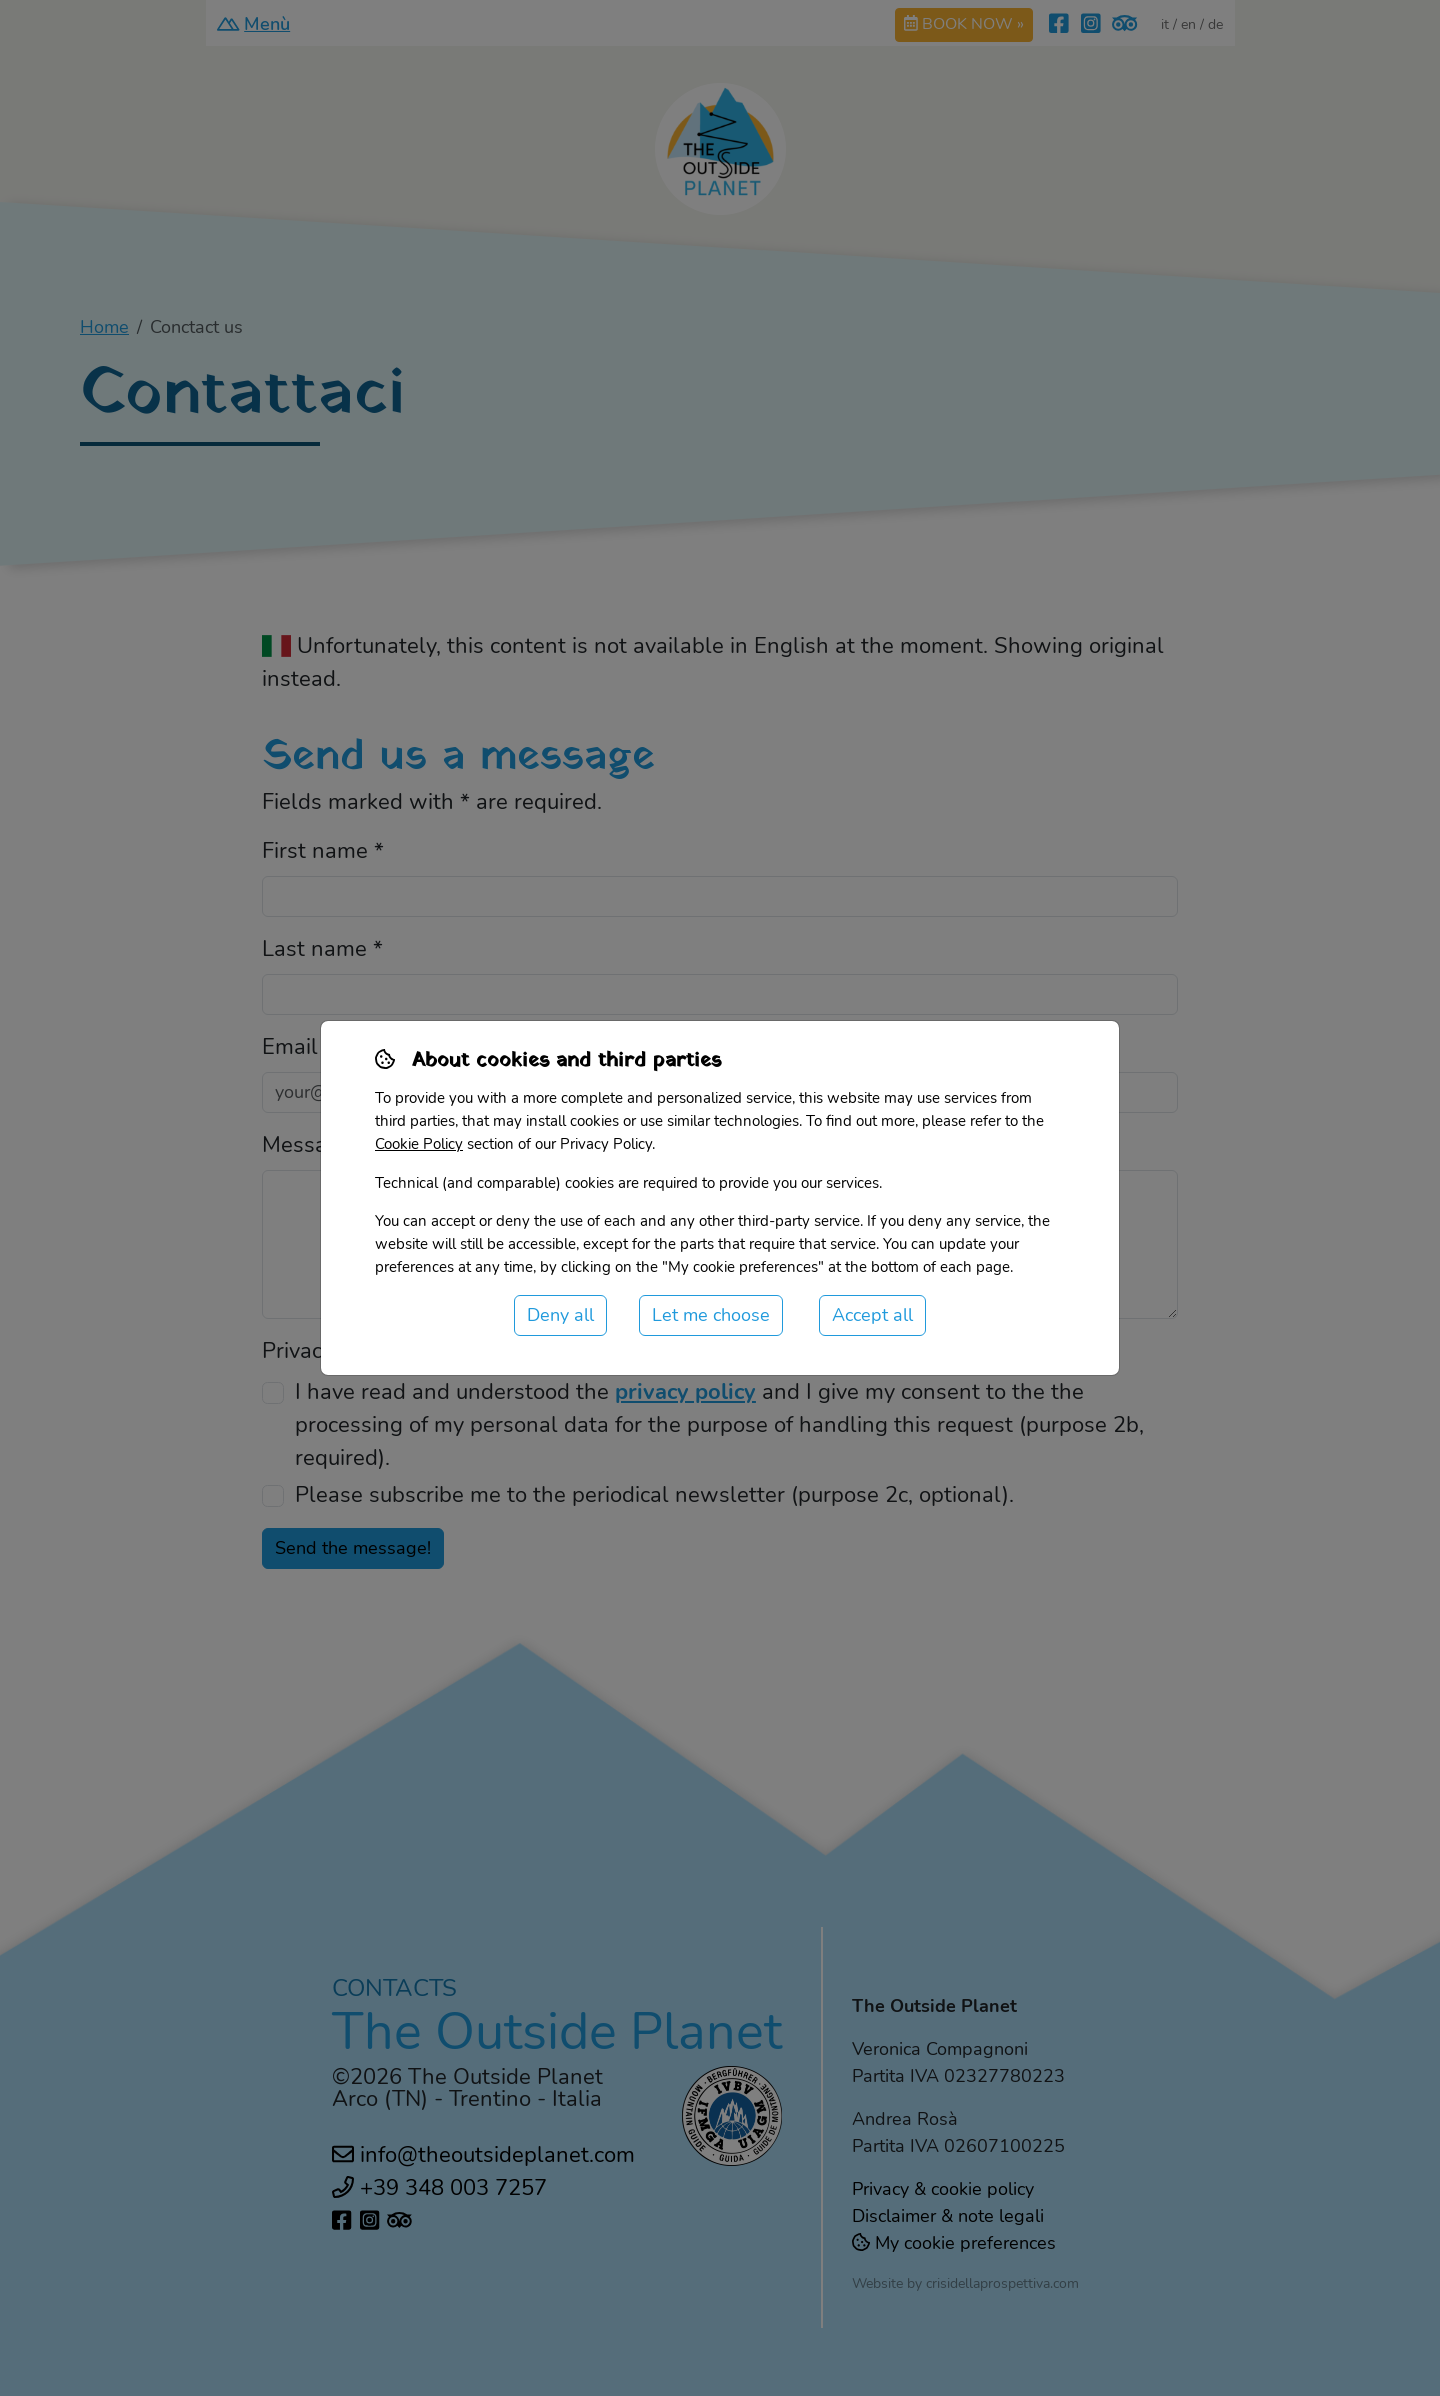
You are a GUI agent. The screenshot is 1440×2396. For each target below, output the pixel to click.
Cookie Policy (419, 1144)
